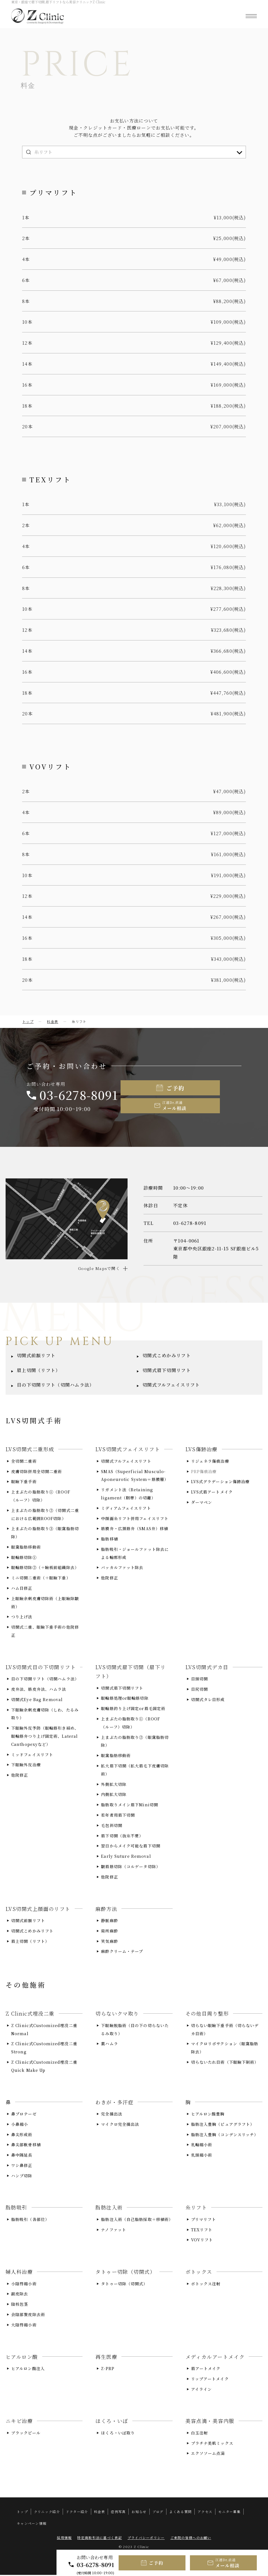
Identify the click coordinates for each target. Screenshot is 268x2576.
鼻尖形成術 (21, 2135)
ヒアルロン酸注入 (28, 2369)
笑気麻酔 (109, 1942)
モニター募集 (229, 2512)
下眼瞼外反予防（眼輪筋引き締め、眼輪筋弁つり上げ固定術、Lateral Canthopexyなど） (45, 1737)
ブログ (158, 2512)
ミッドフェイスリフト (32, 1755)
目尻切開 (199, 1690)
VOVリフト (202, 2241)
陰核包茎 (19, 2305)
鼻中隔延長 (21, 2156)
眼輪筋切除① (24, 1558)
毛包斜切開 (111, 1826)
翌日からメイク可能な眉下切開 (130, 1847)
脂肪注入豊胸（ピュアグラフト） (223, 2125)
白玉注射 (199, 2434)
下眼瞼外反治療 (26, 1766)
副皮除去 (19, 2295)
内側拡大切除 (113, 1795)
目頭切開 (199, 1680)
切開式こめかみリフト (166, 1356)
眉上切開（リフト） (38, 1371)
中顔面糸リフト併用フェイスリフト (134, 1519)
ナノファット (113, 2231)
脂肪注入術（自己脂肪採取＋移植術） (137, 2220)
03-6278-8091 (95, 2565)
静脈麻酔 (109, 1921)
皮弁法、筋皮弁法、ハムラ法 (38, 1690)
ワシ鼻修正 (21, 2166)
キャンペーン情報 (31, 2524)
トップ (28, 1021)
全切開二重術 (24, 1462)
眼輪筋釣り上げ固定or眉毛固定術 (133, 1709)
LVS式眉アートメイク (212, 1493)
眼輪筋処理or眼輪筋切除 (124, 1699)
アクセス (205, 2512)
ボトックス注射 (206, 2285)
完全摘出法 (111, 2115)
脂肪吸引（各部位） (30, 2220)
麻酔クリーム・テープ (122, 1952)
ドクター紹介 (77, 2512)
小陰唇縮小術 (24, 2285)
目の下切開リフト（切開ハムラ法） (55, 1386)
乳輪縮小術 (201, 2145)
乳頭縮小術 (201, 2156)
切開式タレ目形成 (208, 1700)
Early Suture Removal (126, 1857)
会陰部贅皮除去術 (28, 2315)
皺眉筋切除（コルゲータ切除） (130, 1867)
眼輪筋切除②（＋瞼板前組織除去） (45, 1568)
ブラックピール (26, 2434)
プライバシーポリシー (146, 2538)
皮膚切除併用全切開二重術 (36, 1472)
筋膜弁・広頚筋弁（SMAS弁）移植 (134, 1529)
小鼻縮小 (19, 2125)
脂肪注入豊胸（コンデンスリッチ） (224, 2135)
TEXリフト (202, 2231)
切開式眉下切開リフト (166, 1371)
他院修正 (109, 1579)
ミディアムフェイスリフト (126, 1509)
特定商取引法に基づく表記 (99, 2538)
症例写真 (118, 2512)
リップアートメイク (210, 2380)
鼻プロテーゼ (24, 2115)
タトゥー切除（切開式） (124, 2285)
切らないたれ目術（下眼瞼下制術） (225, 2063)
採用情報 (64, 2538)
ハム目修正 (21, 1589)
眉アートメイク (206, 2369)
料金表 (52, 1021)
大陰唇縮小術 (24, 2326)
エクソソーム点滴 (208, 2454)
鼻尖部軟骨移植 (26, 2145)
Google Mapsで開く (99, 1269)
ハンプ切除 (21, 2177)
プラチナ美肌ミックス (212, 2444)
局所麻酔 (109, 1932)
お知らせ (138, 2512)
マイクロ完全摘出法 (120, 2125)
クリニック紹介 (47, 2512)
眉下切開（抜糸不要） (122, 1837)
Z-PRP (107, 2369)
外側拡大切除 (113, 1785)
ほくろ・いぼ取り (118, 2434)
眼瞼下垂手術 (24, 1482)
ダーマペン (201, 1503)
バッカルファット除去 (122, 1568)
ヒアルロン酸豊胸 (208, 2115)
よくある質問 (180, 2512)
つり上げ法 (21, 1618)
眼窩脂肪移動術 (26, 1548)
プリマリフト (203, 2220)
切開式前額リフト (36, 1356)
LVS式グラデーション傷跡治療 (220, 1482)
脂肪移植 (109, 1540)
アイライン (201, 2390)
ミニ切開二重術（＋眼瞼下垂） (40, 1579)
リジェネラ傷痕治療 (210, 1462)
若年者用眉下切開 (118, 1816)
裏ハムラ (109, 2044)
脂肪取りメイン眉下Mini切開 (129, 1806)
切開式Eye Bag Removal (37, 1700)
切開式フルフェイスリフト (171, 1386)
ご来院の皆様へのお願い (190, 2538)
